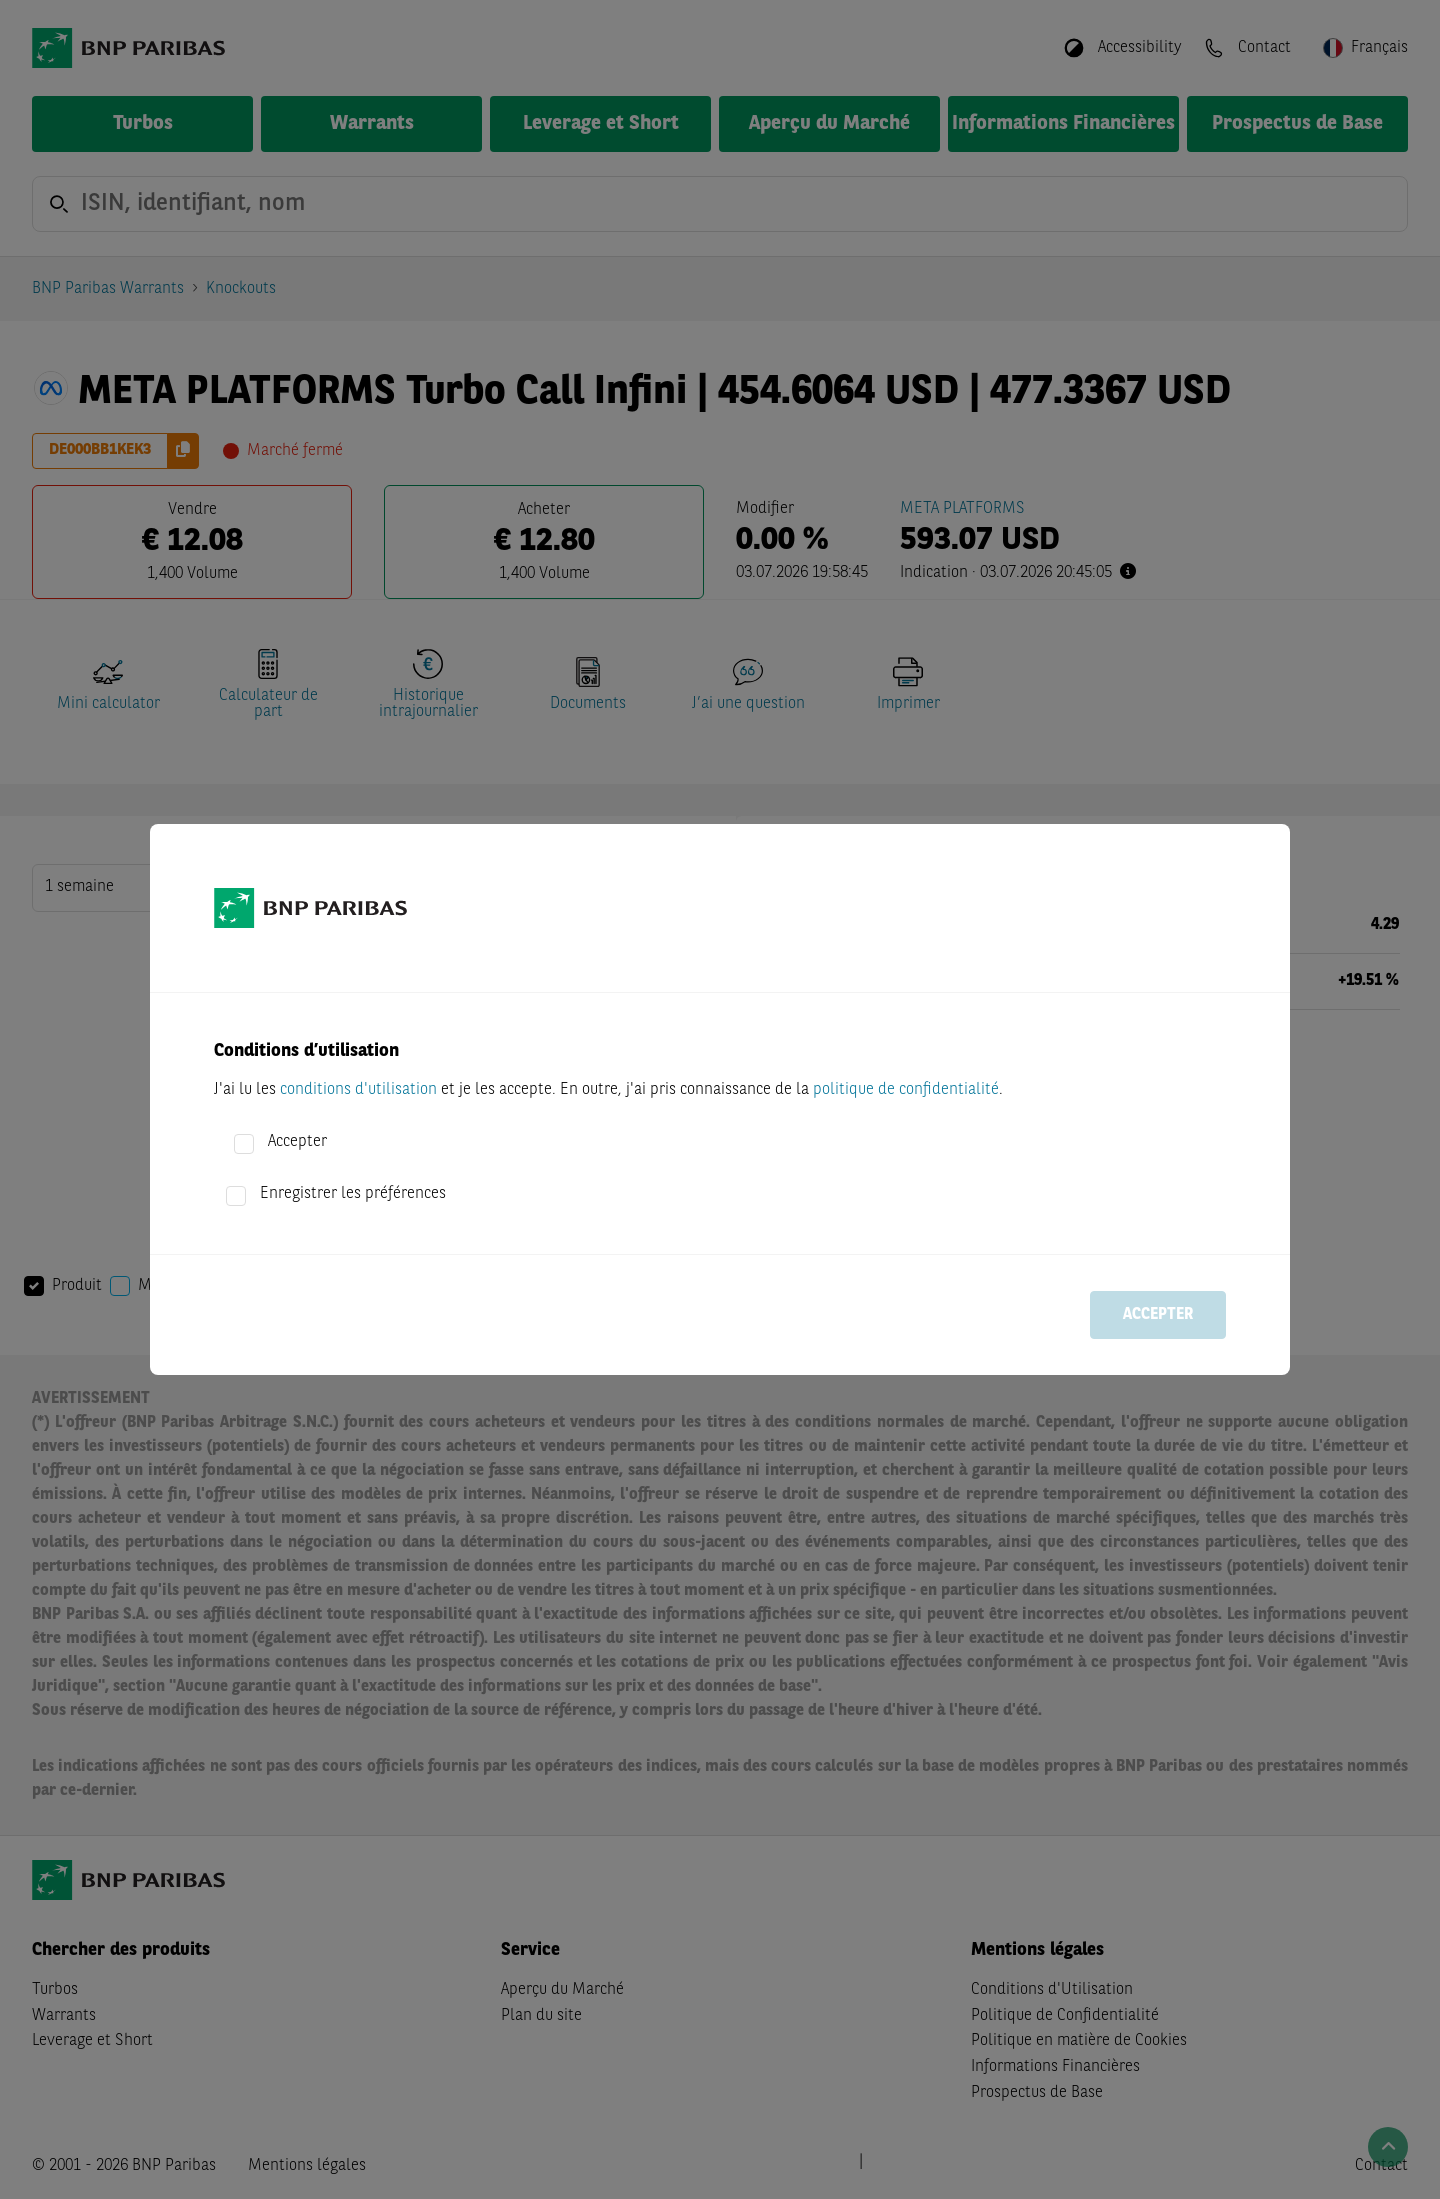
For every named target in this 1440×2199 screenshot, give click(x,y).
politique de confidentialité (906, 1090)
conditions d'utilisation (358, 1090)
